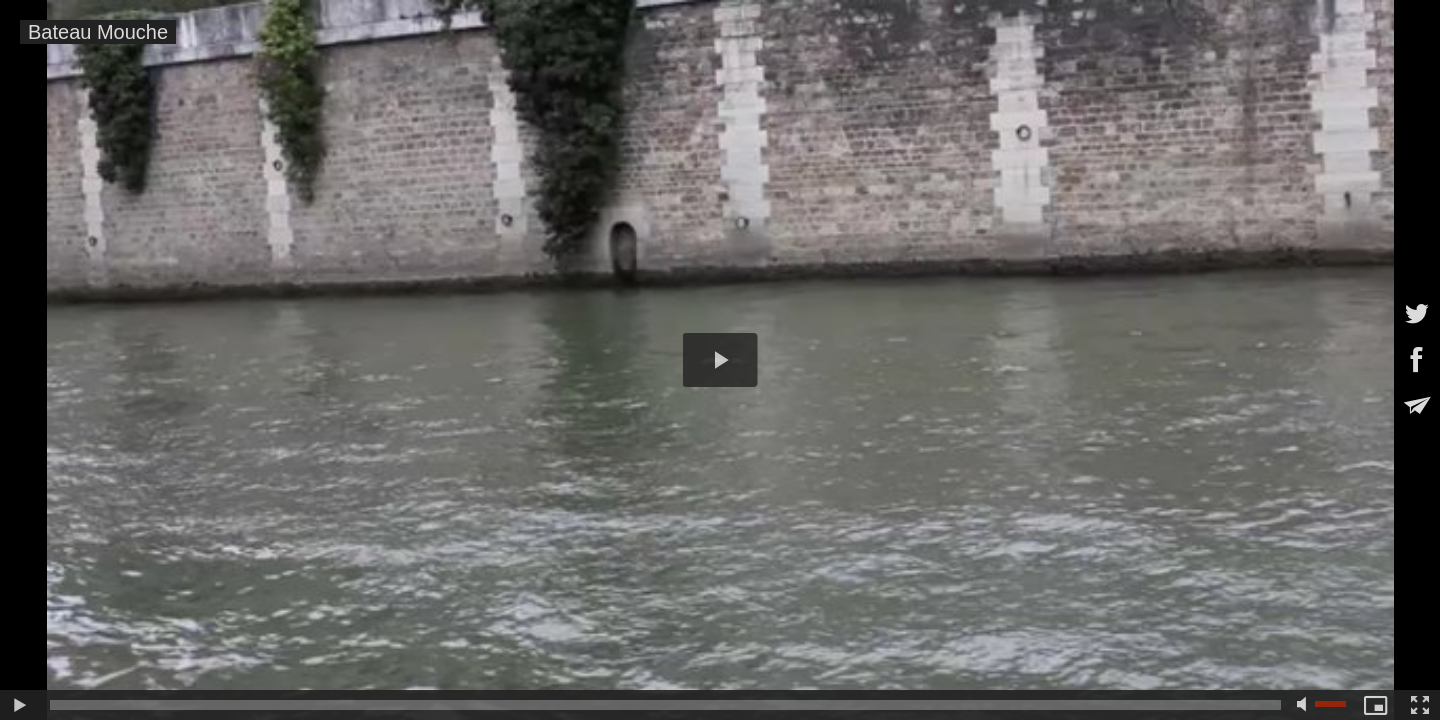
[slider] (665, 705)
